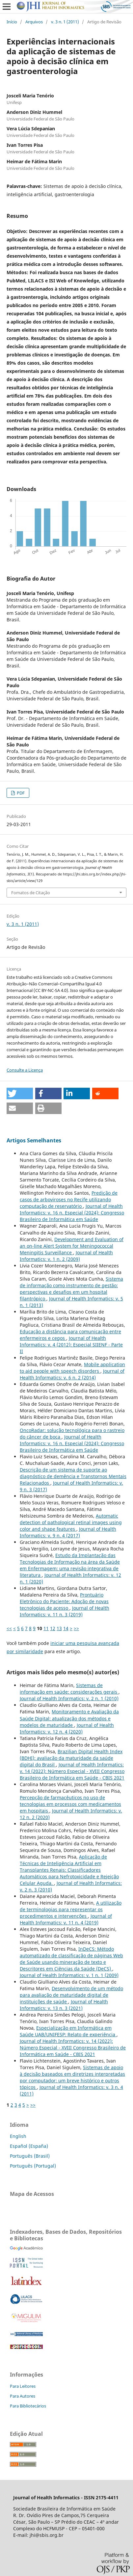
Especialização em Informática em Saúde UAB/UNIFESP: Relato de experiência (68, 2031)
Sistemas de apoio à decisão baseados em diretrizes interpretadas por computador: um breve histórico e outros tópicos (72, 2077)
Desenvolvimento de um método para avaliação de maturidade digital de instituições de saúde (71, 1995)
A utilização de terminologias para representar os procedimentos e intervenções (70, 1909)
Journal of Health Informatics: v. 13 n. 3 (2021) (64, 2004)
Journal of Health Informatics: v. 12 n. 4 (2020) (67, 1728)
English (18, 2136)
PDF (20, 793)
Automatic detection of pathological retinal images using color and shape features (71, 1522)
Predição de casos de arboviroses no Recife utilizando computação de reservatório (69, 1199)
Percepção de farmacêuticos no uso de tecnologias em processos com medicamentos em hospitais (70, 1804)
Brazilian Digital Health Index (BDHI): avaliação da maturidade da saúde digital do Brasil (71, 1758)
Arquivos (34, 22)
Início (12, 22)
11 (46, 1628)
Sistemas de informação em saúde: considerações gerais (69, 1688)
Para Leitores (23, 2386)
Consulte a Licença (25, 1070)
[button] (20, 1093)
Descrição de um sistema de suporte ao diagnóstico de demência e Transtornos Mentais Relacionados (73, 1476)
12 (52, 1628)
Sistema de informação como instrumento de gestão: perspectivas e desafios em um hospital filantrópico (71, 1289)
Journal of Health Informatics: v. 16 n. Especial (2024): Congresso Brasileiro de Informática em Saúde (72, 1212)
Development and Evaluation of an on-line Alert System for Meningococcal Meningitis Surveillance (71, 1246)
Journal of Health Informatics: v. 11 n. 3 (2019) (64, 1611)
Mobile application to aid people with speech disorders (72, 1367)
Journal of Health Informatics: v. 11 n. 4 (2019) (66, 1919)
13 (59, 1628)
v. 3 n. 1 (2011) (65, 22)
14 (65, 1628)
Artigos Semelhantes (34, 1140)
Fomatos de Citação (30, 893)
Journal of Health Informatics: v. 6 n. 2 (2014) (72, 1374)
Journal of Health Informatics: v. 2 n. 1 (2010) (69, 1698)
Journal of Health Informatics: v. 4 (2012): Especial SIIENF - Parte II (71, 1344)
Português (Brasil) (30, 2156)
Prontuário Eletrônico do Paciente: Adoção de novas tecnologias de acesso (64, 1601)
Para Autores (22, 2396)
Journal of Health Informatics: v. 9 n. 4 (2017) (68, 1532)
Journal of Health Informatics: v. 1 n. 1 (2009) (69, 1975)
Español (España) (29, 2146)
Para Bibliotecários (28, 2406)
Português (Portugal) (33, 2166)
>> (76, 1628)
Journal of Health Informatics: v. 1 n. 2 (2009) (66, 1255)
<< (9, 1628)
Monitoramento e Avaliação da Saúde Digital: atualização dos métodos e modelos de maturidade (69, 1718)
